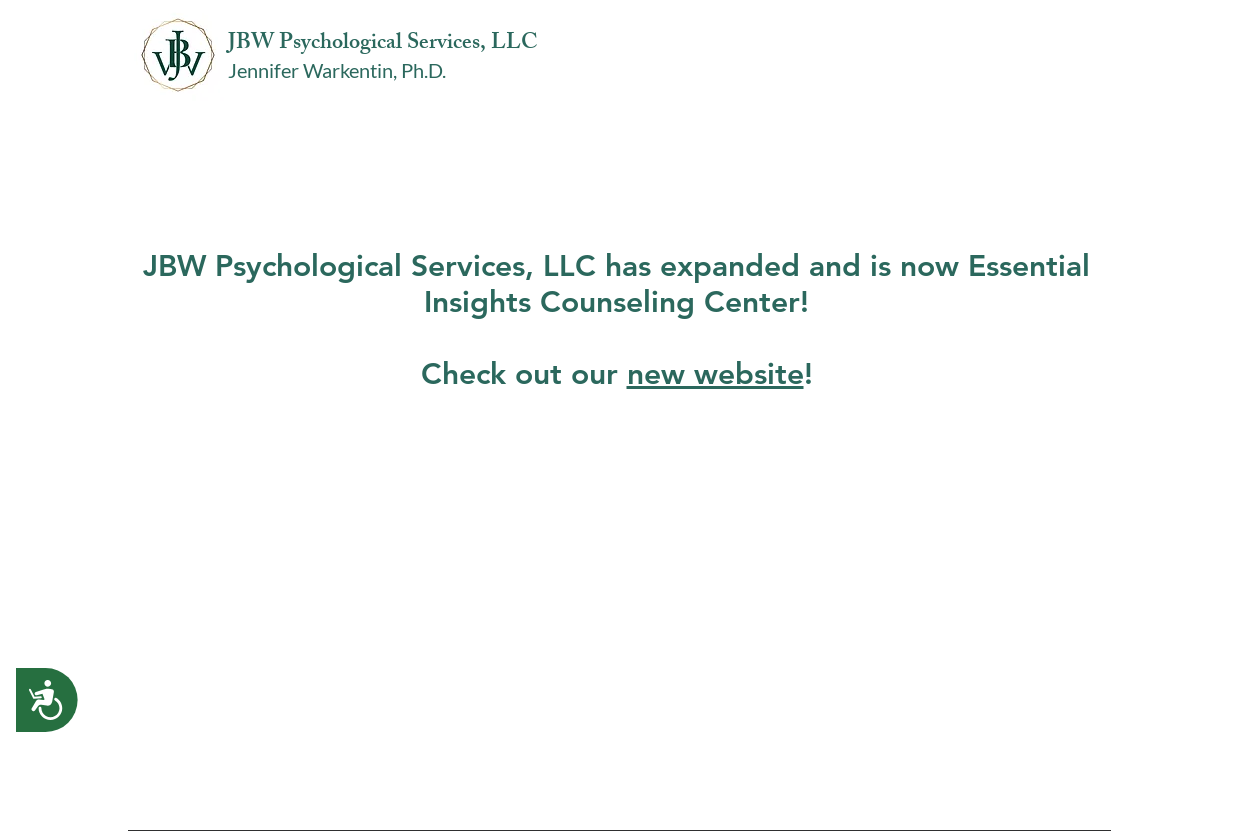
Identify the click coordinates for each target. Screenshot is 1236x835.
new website (715, 374)
